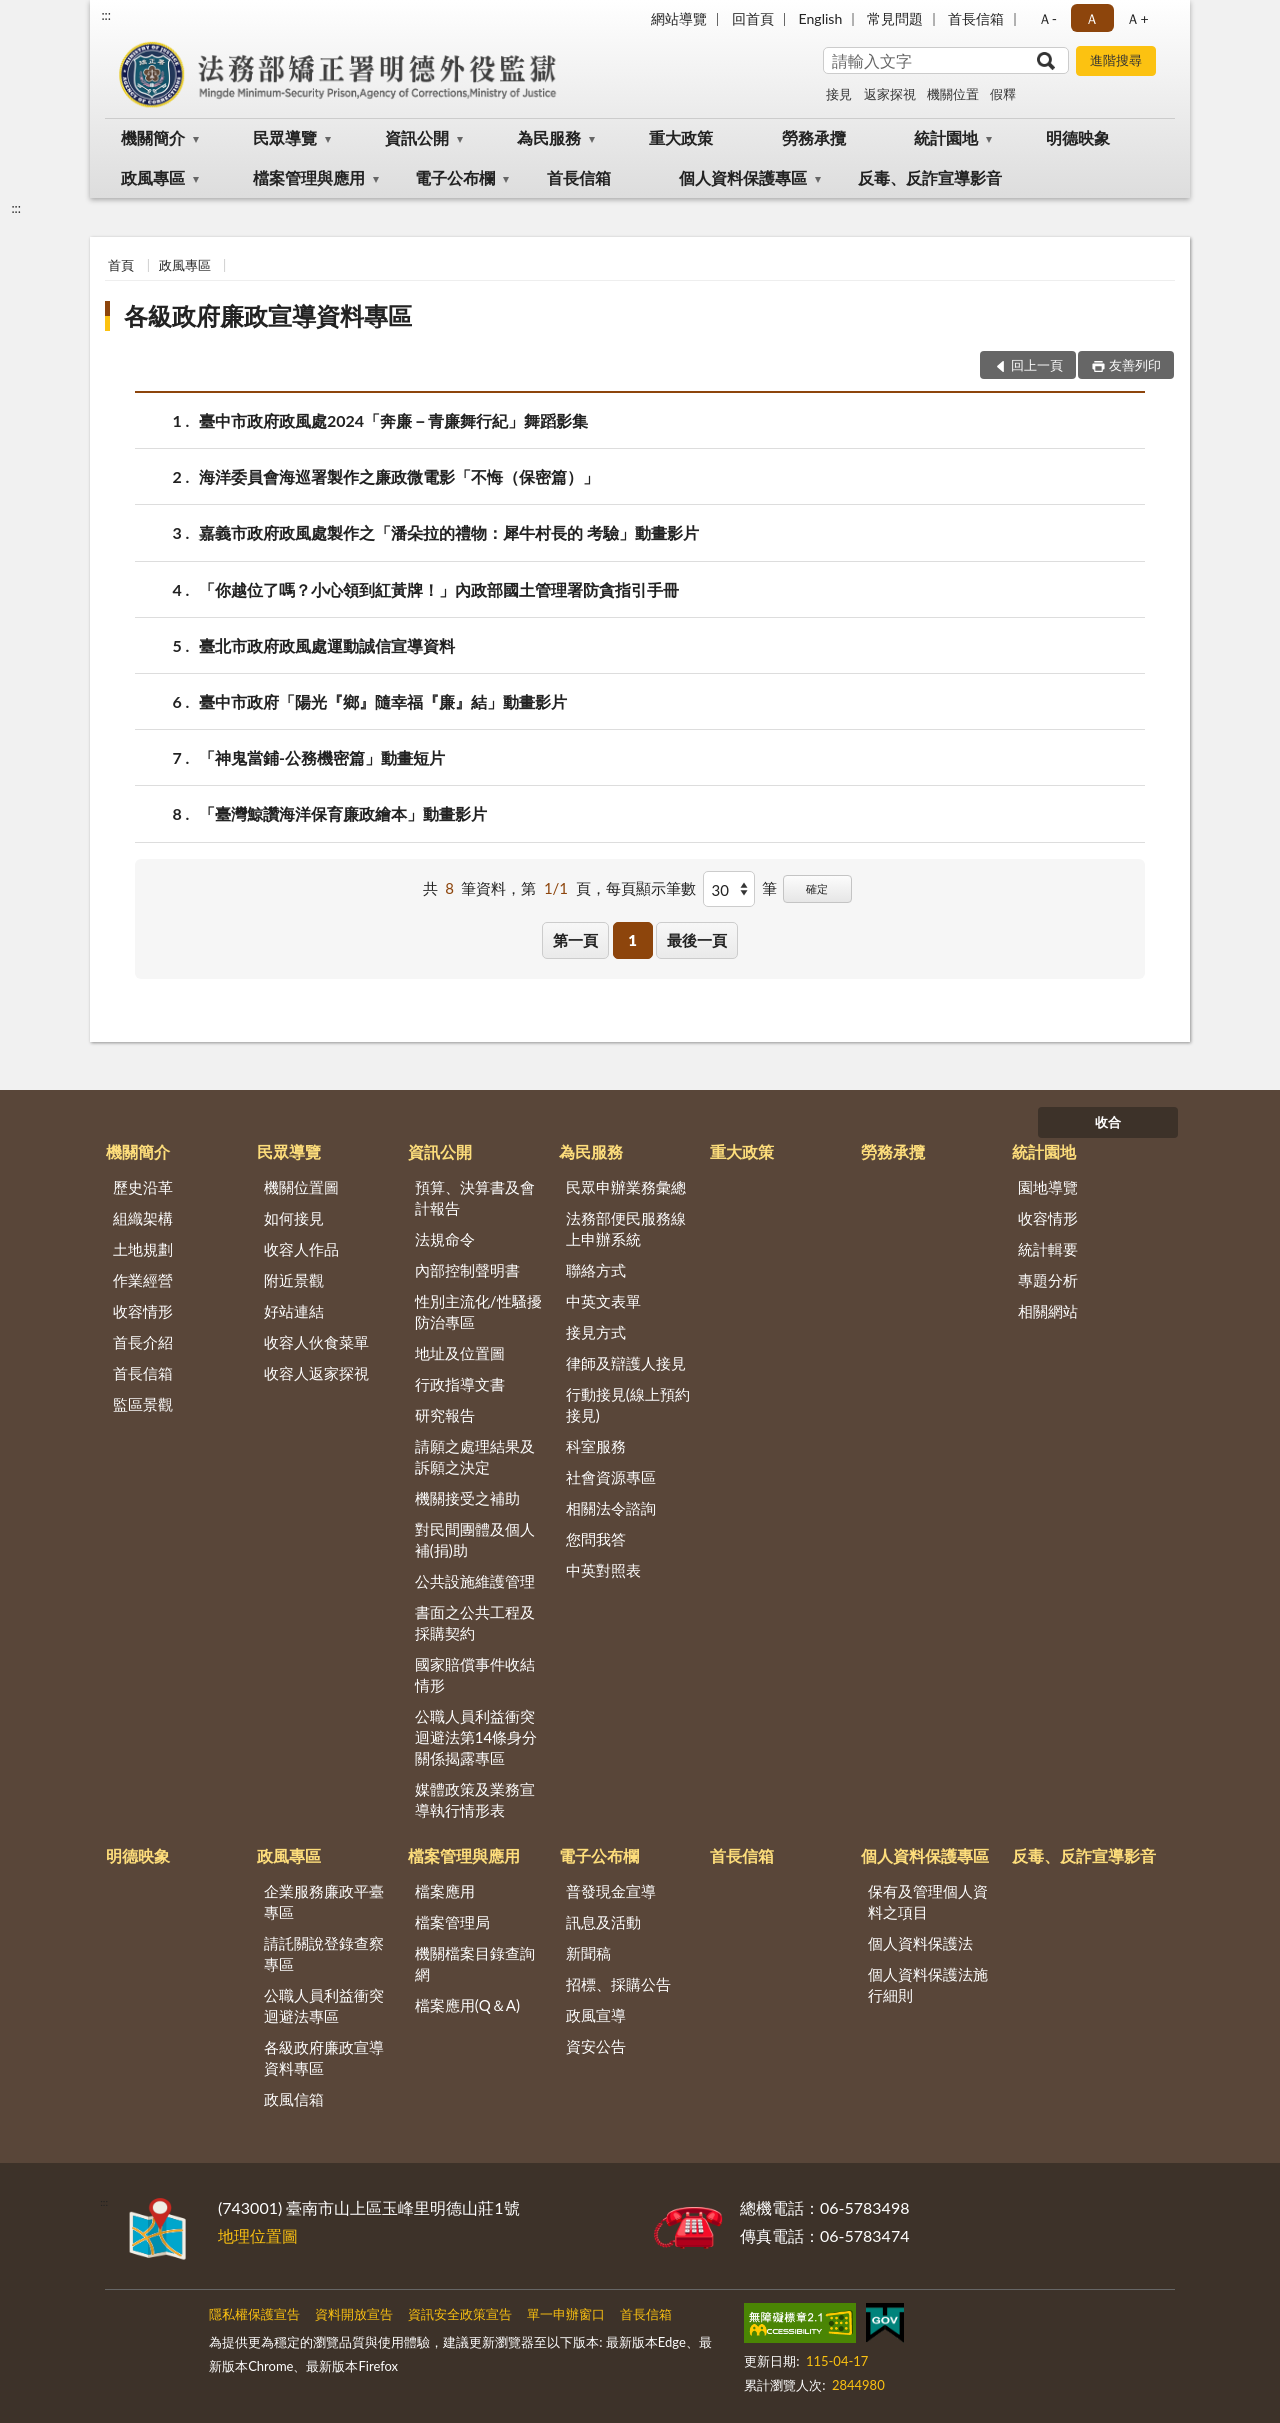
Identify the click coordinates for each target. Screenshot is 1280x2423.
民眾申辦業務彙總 (626, 1187)
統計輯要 (1048, 1249)
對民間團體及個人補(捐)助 (475, 1539)
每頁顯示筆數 (651, 888)
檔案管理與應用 (309, 177)
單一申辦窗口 (566, 2314)
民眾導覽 (285, 137)
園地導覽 (1048, 1187)
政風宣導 (596, 2015)
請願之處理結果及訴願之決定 (475, 1456)
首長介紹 (143, 1342)
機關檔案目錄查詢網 (475, 1963)
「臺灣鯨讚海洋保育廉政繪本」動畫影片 (343, 813)
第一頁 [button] (575, 940)
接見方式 (596, 1332)
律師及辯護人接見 (626, 1363)
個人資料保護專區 (743, 177)
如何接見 (294, 1218)
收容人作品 (301, 1249)
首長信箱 (976, 18)
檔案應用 (445, 1891)
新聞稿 (588, 1953)
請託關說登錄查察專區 (324, 1953)
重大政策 (681, 137)
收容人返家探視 (316, 1373)
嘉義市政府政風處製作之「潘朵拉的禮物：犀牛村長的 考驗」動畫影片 (449, 532)
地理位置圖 (258, 2235)
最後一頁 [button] (697, 940)
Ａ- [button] (1047, 18)
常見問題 (895, 18)
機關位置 (953, 94)
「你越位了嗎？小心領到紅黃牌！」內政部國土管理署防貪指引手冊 (439, 589)
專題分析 (1048, 1280)
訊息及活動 (603, 1922)
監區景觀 (143, 1404)
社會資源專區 (611, 1477)
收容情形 (143, 1311)
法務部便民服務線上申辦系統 (626, 1228)
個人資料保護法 (920, 1943)
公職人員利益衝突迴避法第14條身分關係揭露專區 (476, 1737)
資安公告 (596, 2046)
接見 (839, 94)
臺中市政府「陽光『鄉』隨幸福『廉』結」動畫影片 (383, 701)
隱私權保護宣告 (254, 2314)
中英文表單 (603, 1301)
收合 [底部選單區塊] (1108, 1122)
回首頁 (753, 18)
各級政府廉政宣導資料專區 (268, 315)
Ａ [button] (1092, 18)
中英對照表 (603, 1570)
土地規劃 (143, 1249)
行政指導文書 (460, 1384)
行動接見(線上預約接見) (628, 1404)
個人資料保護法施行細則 (928, 1984)
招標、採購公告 (618, 1984)
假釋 (1003, 94)
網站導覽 (679, 18)
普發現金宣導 (611, 1891)
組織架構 (143, 1218)
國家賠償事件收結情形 (475, 1674)
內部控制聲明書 (467, 1270)
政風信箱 (294, 2099)
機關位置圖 (301, 1187)
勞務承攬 (814, 137)
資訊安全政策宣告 (460, 2314)
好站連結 (294, 1311)
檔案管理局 (452, 1922)
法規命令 (445, 1239)
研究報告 (445, 1415)
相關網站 (1048, 1311)
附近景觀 (294, 1280)
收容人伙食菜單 (316, 1342)
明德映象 (1078, 137)
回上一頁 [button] (1037, 365)
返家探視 (890, 94)
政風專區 (153, 177)
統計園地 (946, 137)
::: (106, 15)
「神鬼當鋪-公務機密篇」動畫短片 (322, 757)
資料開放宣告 (354, 2314)
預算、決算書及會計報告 (475, 1197)
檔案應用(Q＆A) (467, 2005)
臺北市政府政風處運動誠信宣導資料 (327, 645)
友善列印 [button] (1135, 365)
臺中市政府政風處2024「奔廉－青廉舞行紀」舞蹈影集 (393, 420)
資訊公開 (417, 137)
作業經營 (143, 1280)
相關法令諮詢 (611, 1508)
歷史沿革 (143, 1187)
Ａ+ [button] (1137, 18)
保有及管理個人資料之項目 (928, 1901)
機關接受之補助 (467, 1498)
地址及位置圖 (460, 1353)
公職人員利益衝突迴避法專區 (324, 2005)
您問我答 (596, 1539)
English (821, 18)
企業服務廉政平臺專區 (324, 1901)
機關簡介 (153, 137)
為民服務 (549, 137)
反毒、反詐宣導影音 (930, 177)
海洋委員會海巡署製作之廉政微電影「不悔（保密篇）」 (399, 476)
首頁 (121, 265)
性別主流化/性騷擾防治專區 (478, 1311)
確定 (817, 888)
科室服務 (596, 1446)
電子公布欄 (455, 177)
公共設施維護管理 (475, 1581)
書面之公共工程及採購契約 (475, 1622)
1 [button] (632, 940)
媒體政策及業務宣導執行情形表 (475, 1799)
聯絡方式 (596, 1270)
